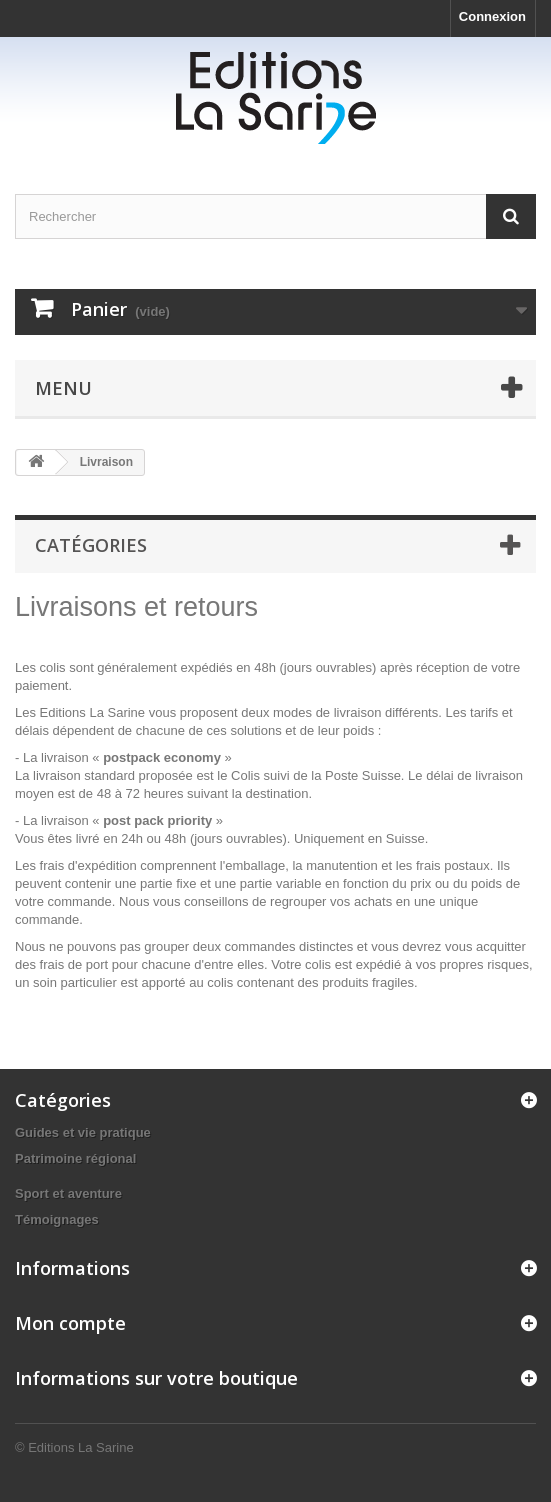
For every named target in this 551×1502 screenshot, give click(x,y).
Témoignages (57, 1219)
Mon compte (70, 1323)
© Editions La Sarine (74, 1447)
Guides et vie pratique (83, 1132)
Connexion (492, 16)
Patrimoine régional (75, 1158)
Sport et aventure (68, 1193)
